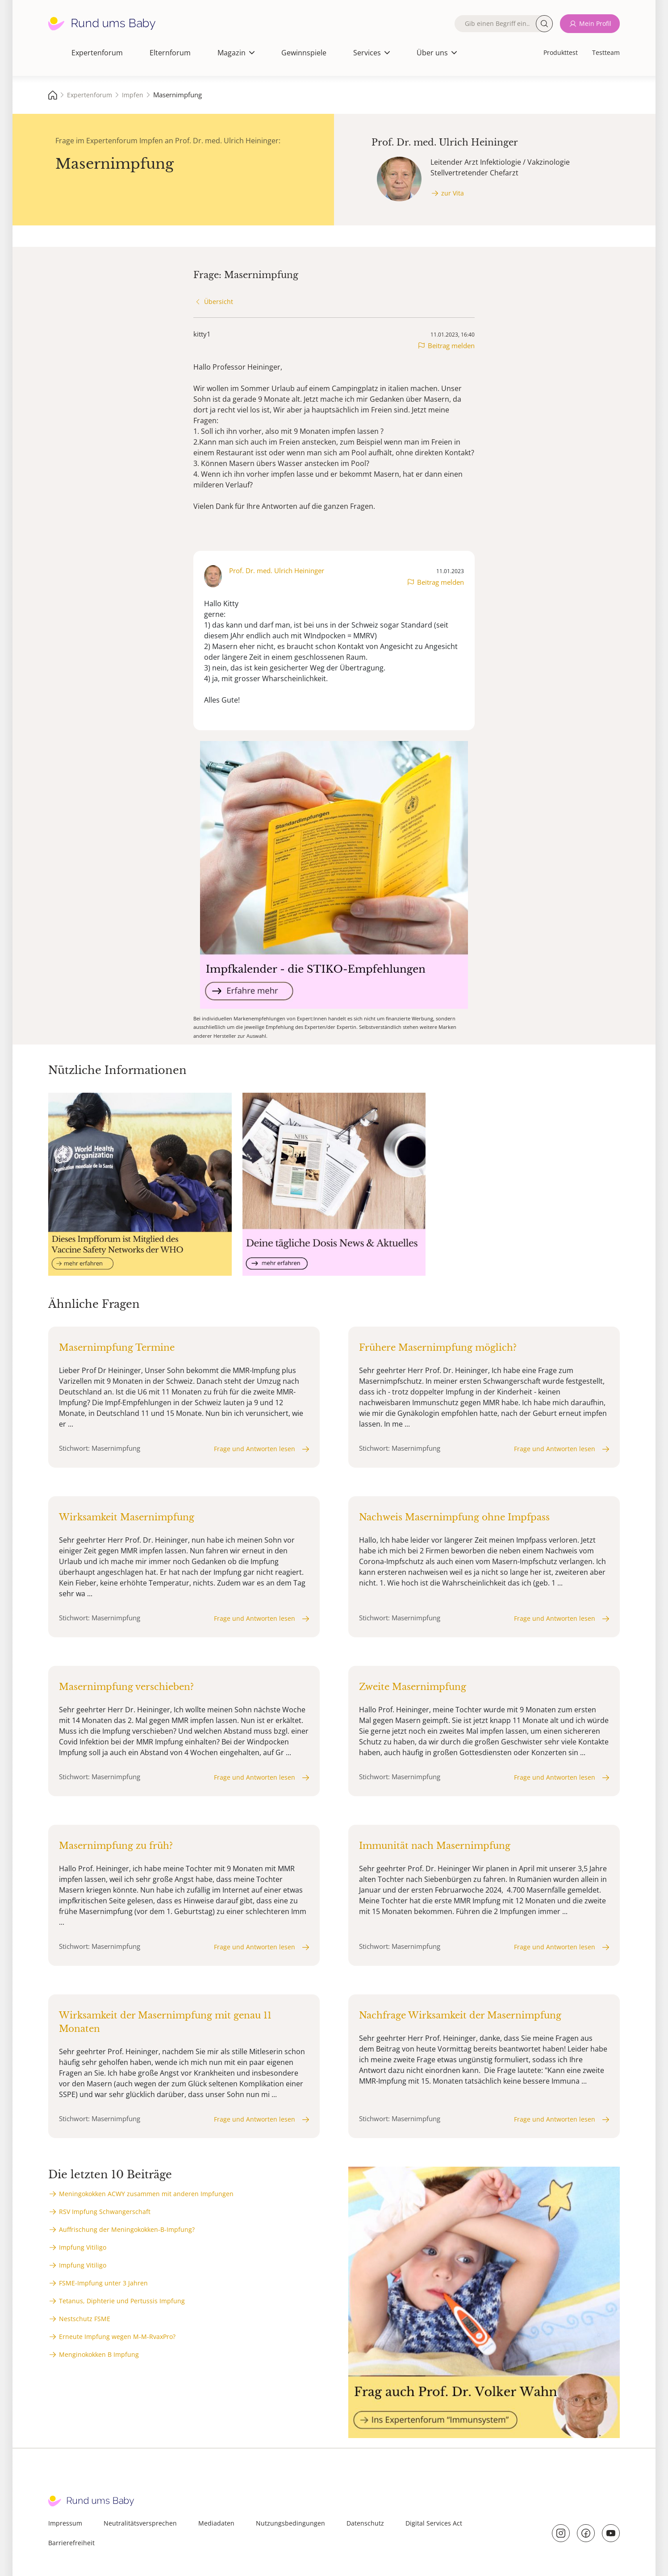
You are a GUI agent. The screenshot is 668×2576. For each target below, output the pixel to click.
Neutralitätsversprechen (140, 2523)
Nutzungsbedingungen (290, 2523)
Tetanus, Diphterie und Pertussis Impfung (122, 2301)
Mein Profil (595, 23)
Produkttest (560, 52)
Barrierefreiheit (71, 2543)
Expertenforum (97, 53)
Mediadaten (216, 2523)
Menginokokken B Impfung (99, 2354)
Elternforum (170, 53)
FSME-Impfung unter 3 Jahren (103, 2283)
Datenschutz (365, 2523)
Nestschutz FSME (84, 2318)
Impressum (65, 2523)
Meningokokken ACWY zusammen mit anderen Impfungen (146, 2193)
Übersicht (218, 301)
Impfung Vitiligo (82, 2247)
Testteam (606, 52)
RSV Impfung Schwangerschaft (104, 2211)
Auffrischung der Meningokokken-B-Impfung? (127, 2229)
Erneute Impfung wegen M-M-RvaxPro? (117, 2336)
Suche (544, 23)
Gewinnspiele (303, 53)
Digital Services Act (433, 2523)
